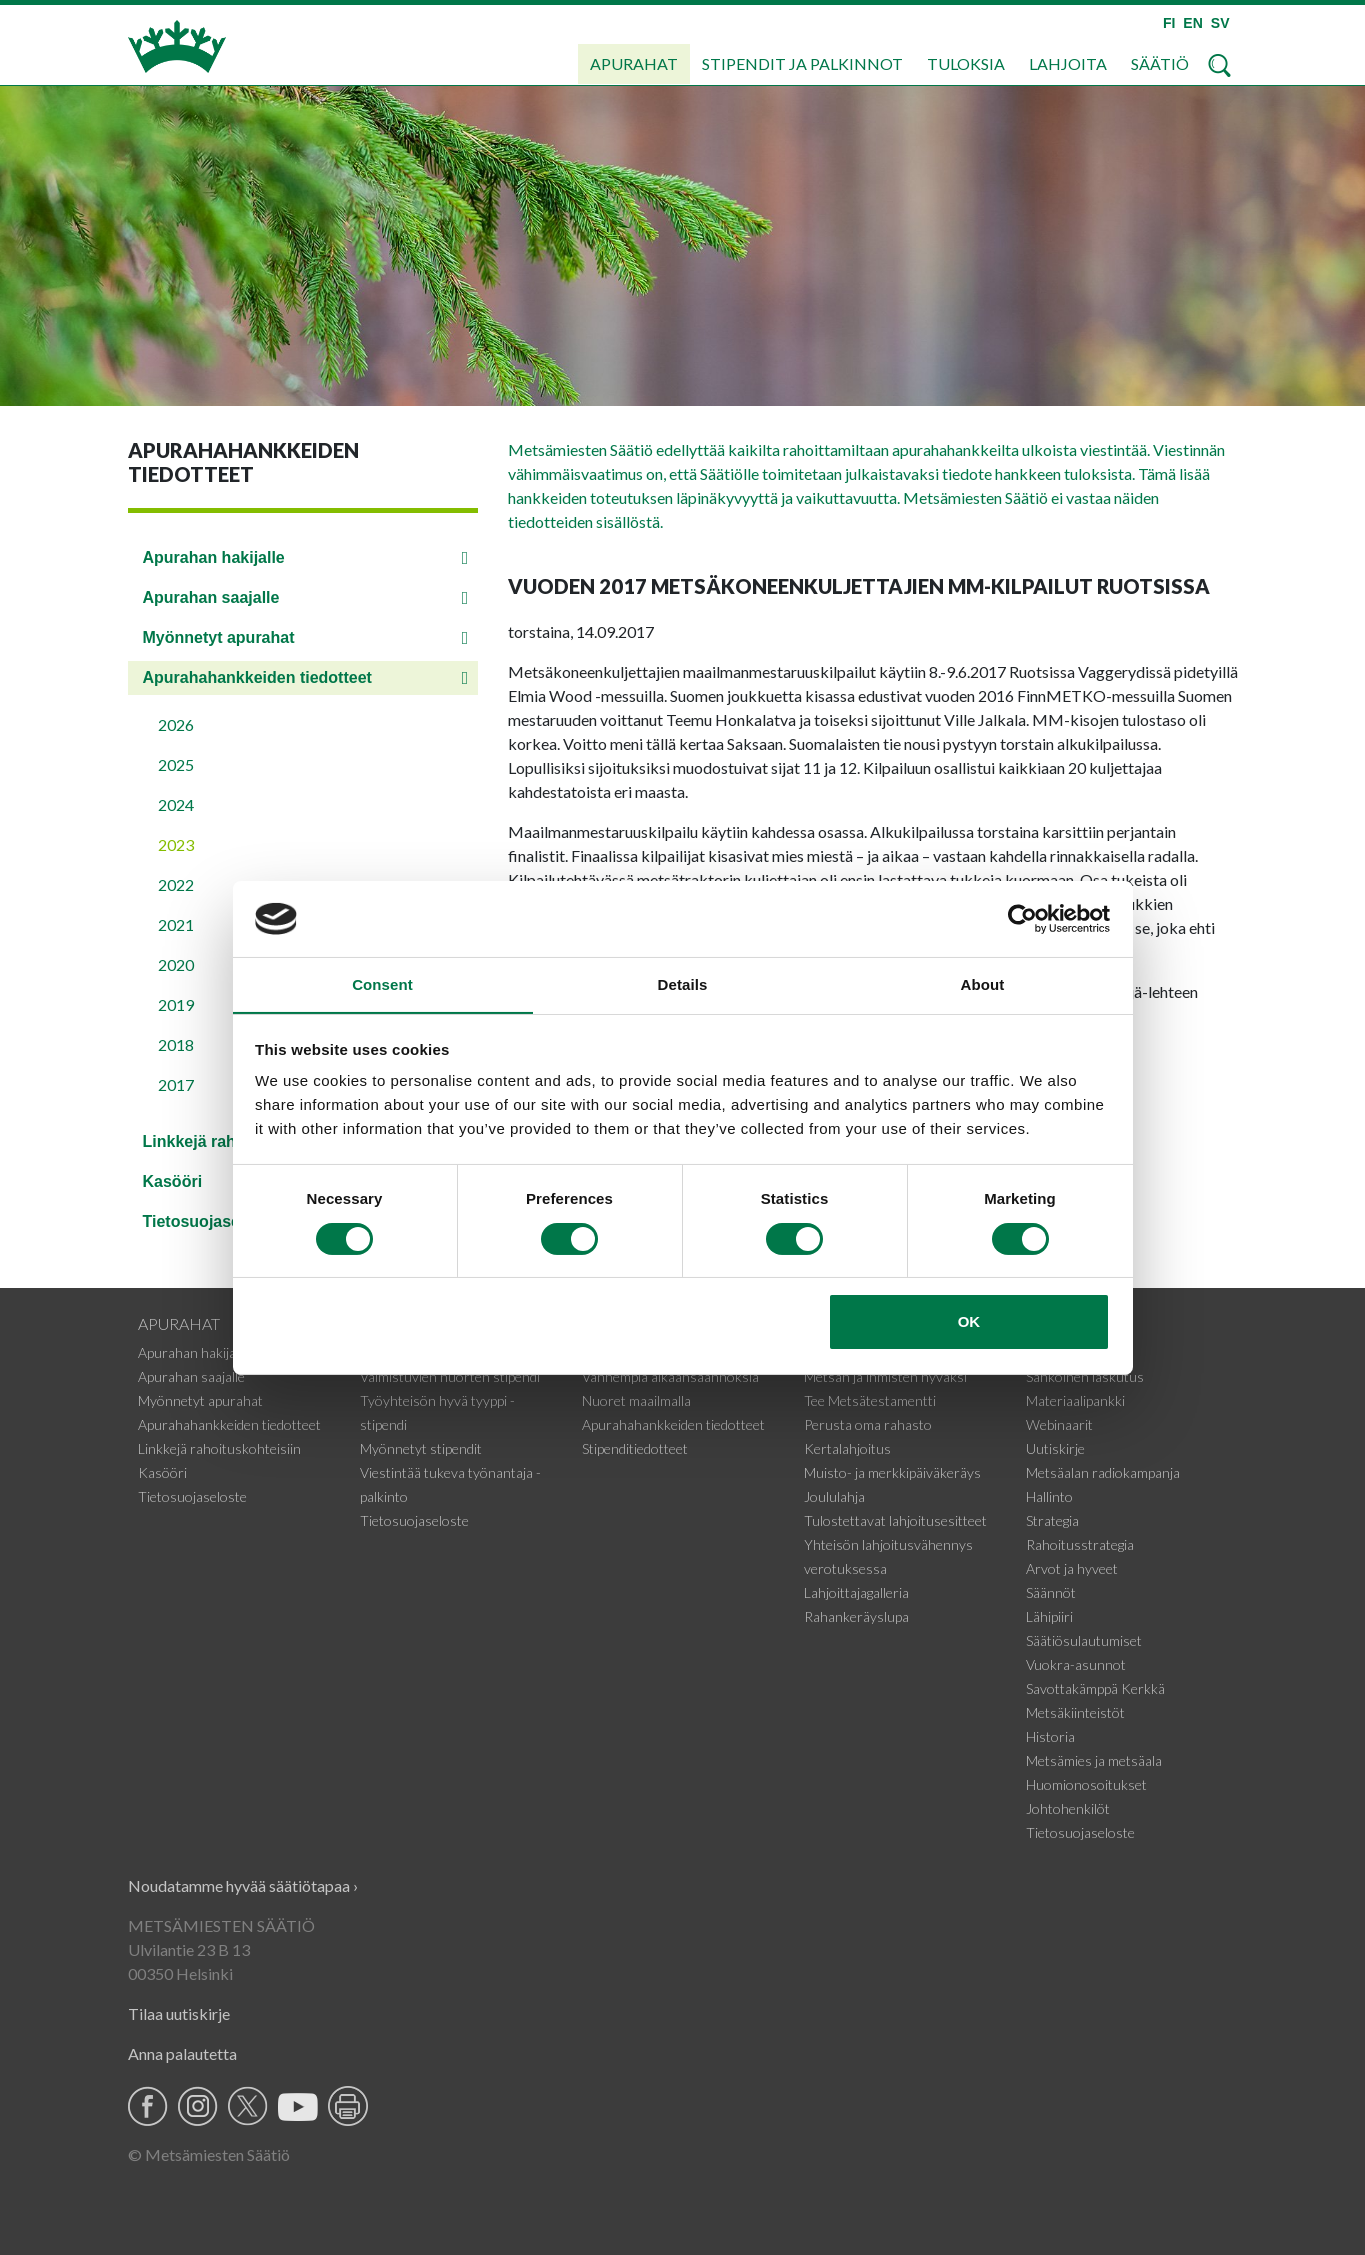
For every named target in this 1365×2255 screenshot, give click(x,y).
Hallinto (1049, 1496)
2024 (176, 804)
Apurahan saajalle (211, 597)
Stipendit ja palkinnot (802, 63)
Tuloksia (966, 63)
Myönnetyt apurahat (219, 637)
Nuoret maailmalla (636, 1400)
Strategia (1052, 1520)
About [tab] (983, 984)
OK (969, 1322)
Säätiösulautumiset (1084, 1640)
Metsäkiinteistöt (1075, 1712)
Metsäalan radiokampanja (1103, 1472)
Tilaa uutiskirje (179, 2013)
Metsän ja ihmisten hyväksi (885, 1376)
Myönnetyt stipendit (421, 1448)
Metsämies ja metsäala (1094, 1760)
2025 (176, 764)
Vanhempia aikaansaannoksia (670, 1376)
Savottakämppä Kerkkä (1095, 1688)
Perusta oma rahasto (868, 1424)
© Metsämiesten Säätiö (209, 2154)
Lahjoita (1068, 63)
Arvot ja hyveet (1072, 1568)
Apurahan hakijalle (214, 557)
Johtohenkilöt (1068, 1808)
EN (1192, 23)
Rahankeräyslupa (856, 1616)
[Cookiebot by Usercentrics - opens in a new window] (1022, 918)
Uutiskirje (1055, 1448)
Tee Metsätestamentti (870, 1400)
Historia (1050, 1736)
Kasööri (162, 1472)
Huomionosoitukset (1086, 1784)
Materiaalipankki (1075, 1400)
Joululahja (834, 1496)
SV (1220, 23)
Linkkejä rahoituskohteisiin (219, 1448)
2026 (176, 724)
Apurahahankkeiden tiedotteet (257, 677)
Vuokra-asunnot (1076, 1664)
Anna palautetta (182, 2053)
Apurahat (634, 63)
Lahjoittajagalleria (856, 1592)
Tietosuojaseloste (192, 1496)
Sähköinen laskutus (1085, 1376)
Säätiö (1160, 63)
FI (1169, 23)
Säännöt (1051, 1592)
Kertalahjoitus (847, 1448)
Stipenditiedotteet (635, 1448)
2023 (176, 844)
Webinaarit (1059, 1424)
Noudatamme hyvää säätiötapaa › (243, 1885)
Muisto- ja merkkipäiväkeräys (892, 1472)
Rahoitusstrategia (1080, 1544)
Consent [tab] (382, 984)
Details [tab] (683, 984)
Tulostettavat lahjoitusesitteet (895, 1520)
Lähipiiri (1049, 1616)
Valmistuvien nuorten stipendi (450, 1376)
